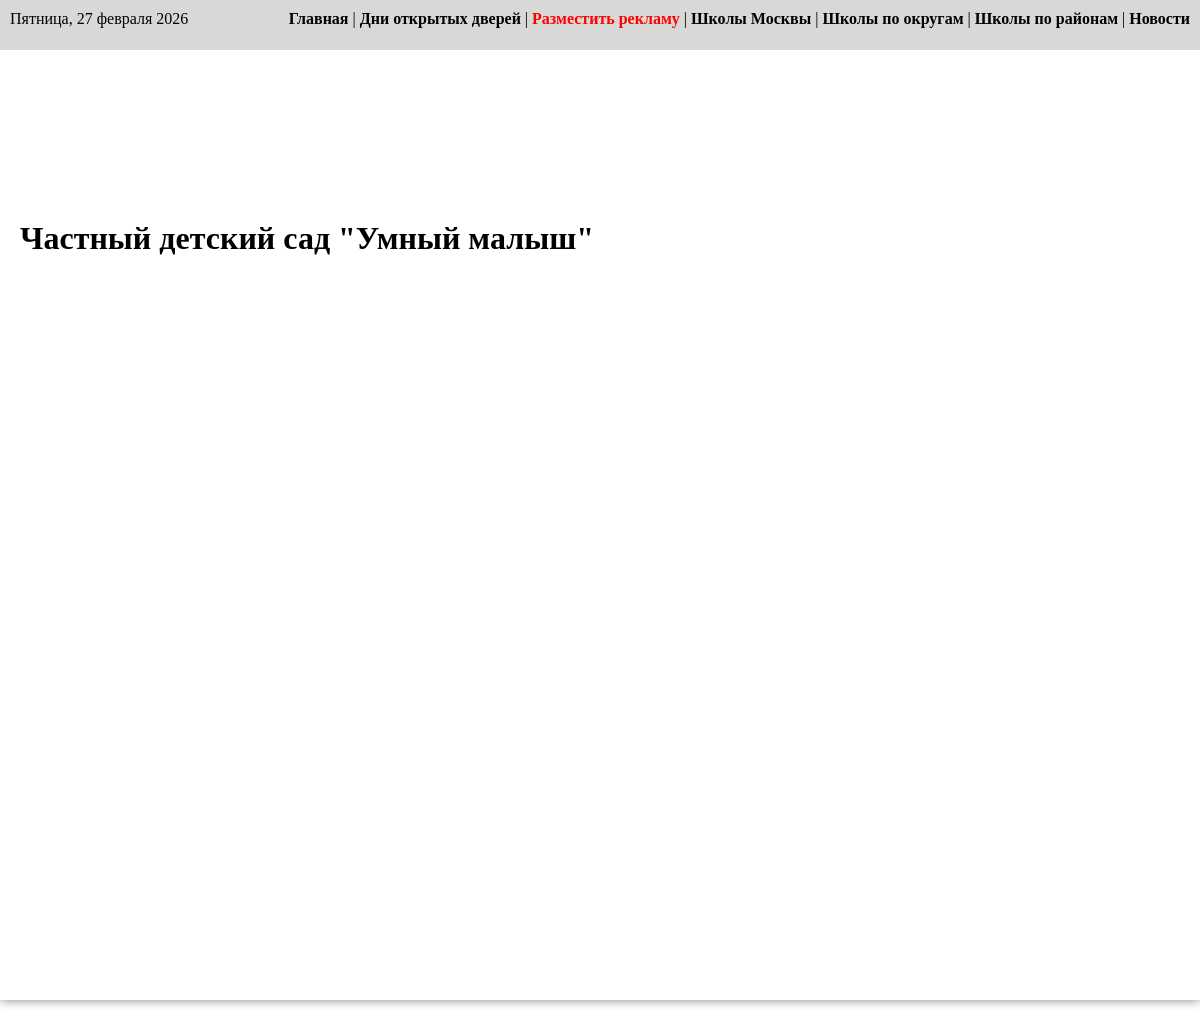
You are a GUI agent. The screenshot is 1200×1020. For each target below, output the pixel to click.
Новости (1159, 18)
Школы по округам (892, 18)
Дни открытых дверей (440, 18)
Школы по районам (1046, 18)
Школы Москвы (751, 18)
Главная (319, 18)
